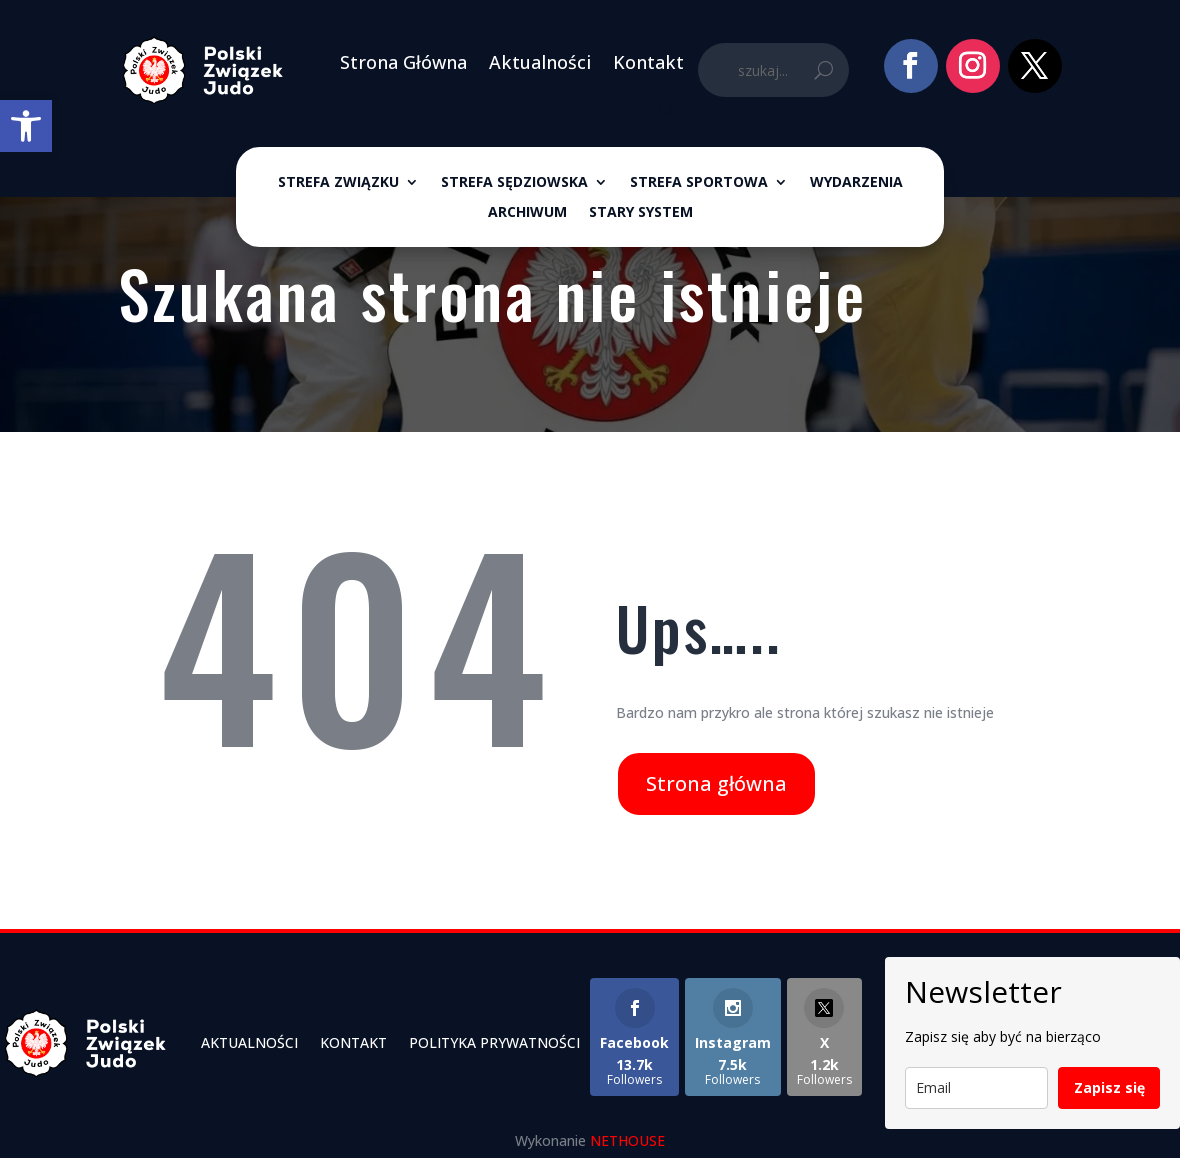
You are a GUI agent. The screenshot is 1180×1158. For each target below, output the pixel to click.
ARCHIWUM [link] (527, 213)
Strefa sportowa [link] (699, 183)
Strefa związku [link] (338, 183)
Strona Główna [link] (403, 62)
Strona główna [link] (716, 783)
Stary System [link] (641, 213)
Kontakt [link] (648, 62)
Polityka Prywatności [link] (494, 1042)
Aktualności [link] (540, 62)
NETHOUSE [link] (627, 1140)
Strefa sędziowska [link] (514, 183)
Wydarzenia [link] (856, 183)
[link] (26, 126)
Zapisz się (1109, 1087)
